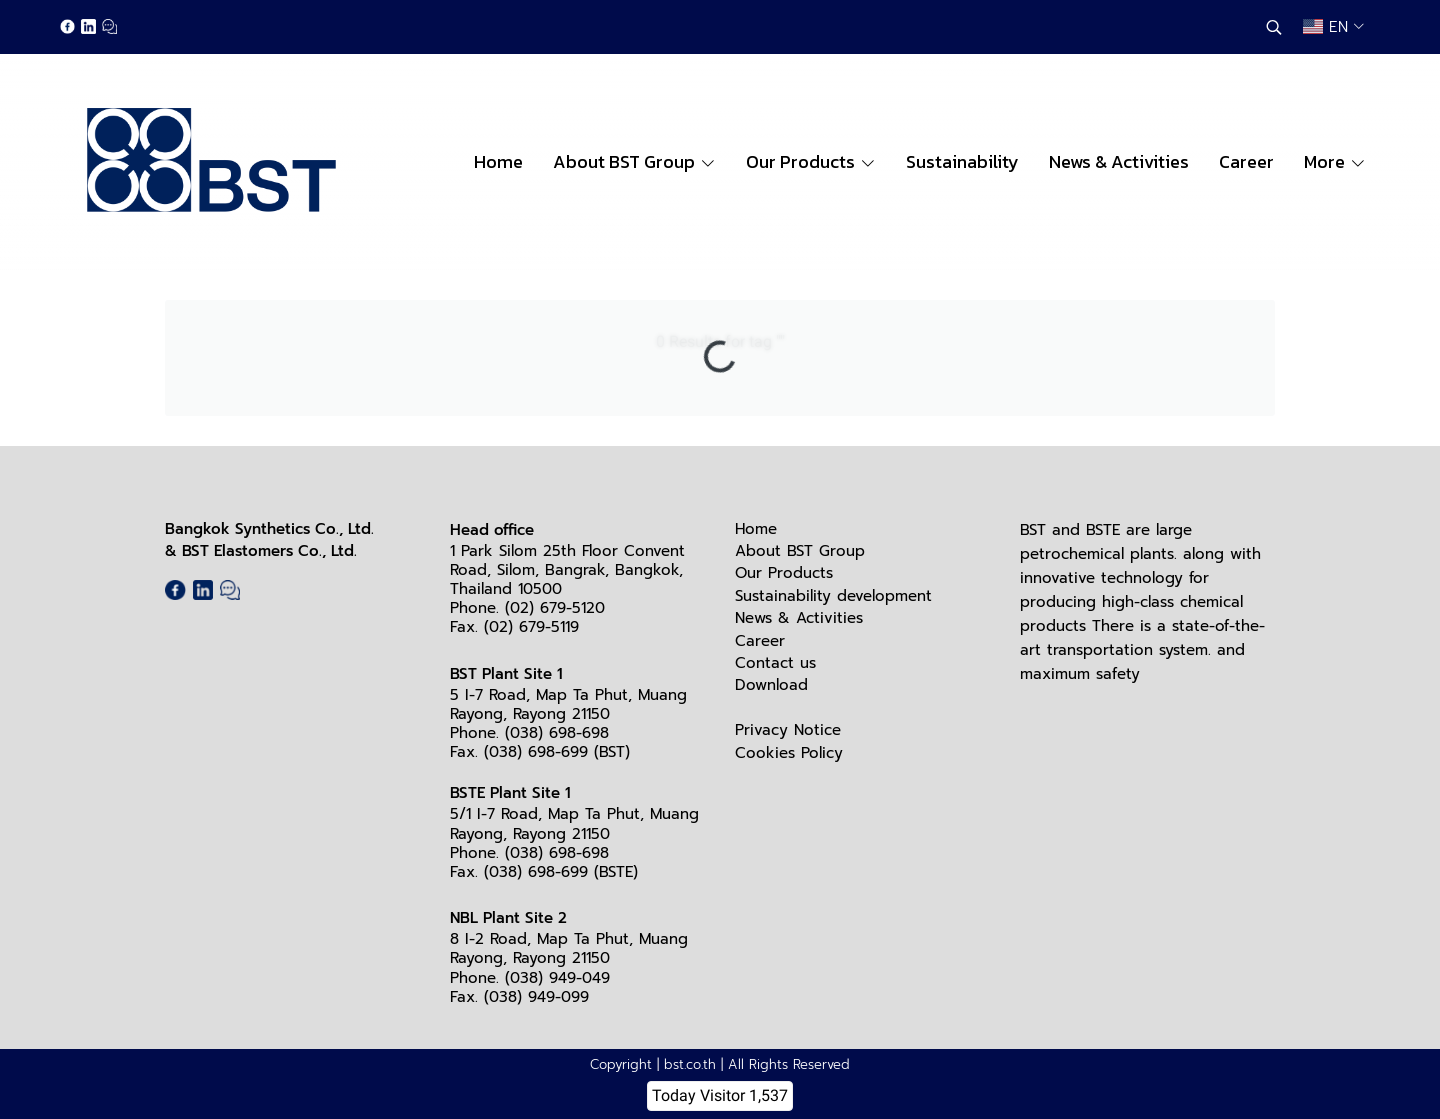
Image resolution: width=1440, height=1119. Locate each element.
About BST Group (800, 551)
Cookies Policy (789, 753)
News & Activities (799, 618)
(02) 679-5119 (531, 627)
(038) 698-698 (557, 733)
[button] (1274, 27)
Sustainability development (833, 596)
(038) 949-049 (557, 978)
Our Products (784, 573)
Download (771, 685)
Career (760, 641)
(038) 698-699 (536, 752)
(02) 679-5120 (555, 608)
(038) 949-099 (536, 997)
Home (756, 529)
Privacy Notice (788, 730)
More (1335, 161)
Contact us (775, 663)
